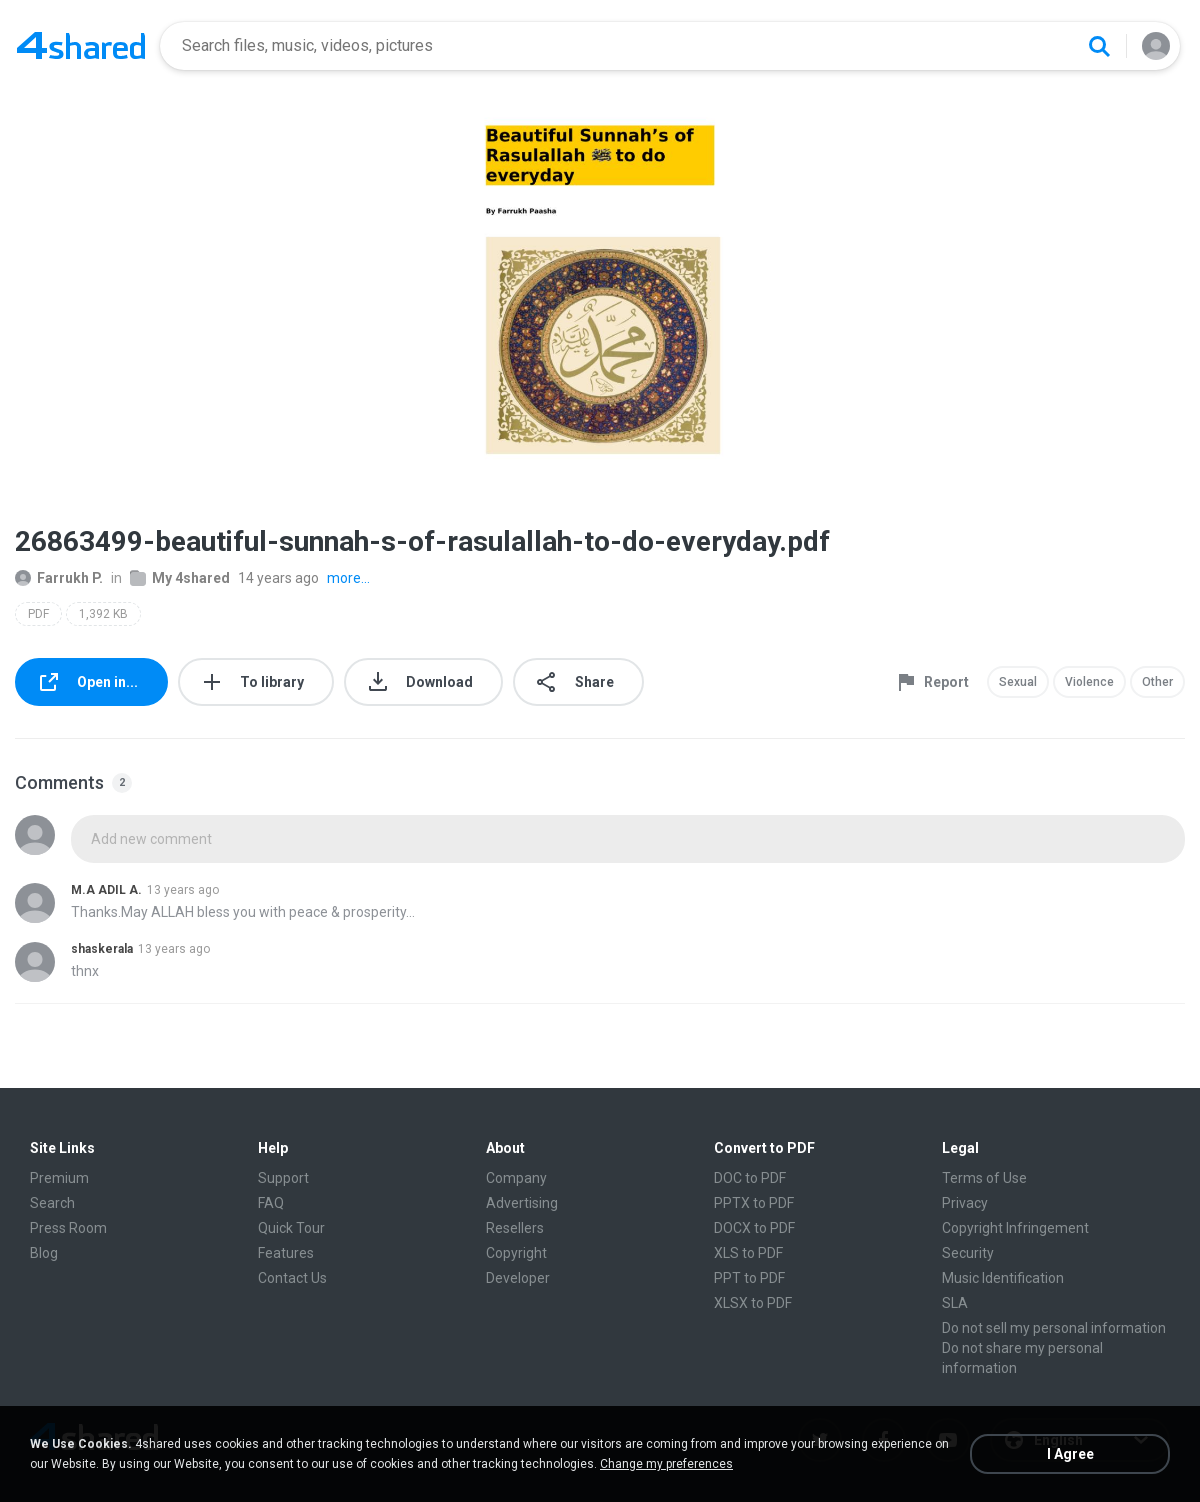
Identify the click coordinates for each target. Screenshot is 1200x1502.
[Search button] (1099, 46)
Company (516, 1178)
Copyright (516, 1253)
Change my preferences (666, 1464)
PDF (38, 614)
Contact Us (292, 1278)
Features (286, 1253)
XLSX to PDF (753, 1303)
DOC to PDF (750, 1178)
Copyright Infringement (1015, 1228)
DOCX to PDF (754, 1228)
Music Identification (1003, 1278)
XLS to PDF (748, 1253)
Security (968, 1253)
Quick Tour (291, 1228)
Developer (518, 1278)
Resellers (515, 1228)
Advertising (522, 1203)
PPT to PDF (749, 1278)
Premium (59, 1178)
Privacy (965, 1203)
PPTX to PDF (754, 1203)
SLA (955, 1303)
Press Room (68, 1228)
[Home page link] (81, 46)
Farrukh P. (59, 578)
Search (52, 1203)
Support (283, 1178)
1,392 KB (103, 614)
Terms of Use (984, 1178)
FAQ (271, 1203)
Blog (44, 1253)
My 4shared (180, 578)
